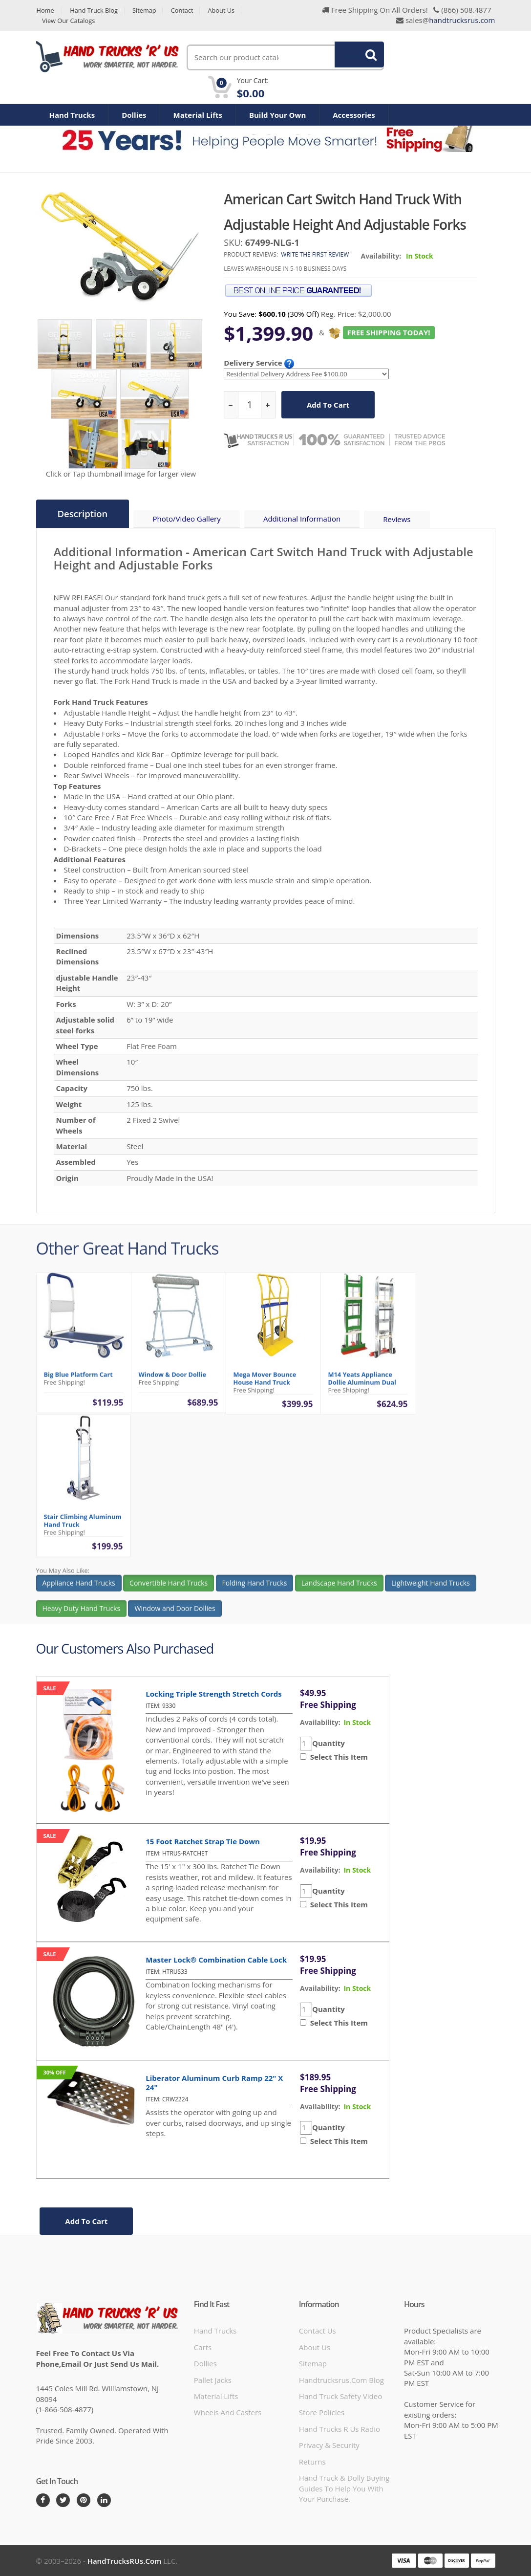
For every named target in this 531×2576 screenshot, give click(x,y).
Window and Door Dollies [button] (174, 1615)
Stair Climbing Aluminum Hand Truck (83, 1527)
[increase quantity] (268, 405)
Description (83, 513)
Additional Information (303, 519)
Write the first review (315, 254)
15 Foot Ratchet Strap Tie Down (203, 1841)
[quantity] (249, 405)
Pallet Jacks (213, 2379)
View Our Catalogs (69, 20)
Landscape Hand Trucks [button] (339, 1589)
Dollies (134, 115)
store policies (321, 2412)
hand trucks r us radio (339, 2428)
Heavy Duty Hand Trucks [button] (81, 1615)
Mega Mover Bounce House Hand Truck (265, 1385)
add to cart (328, 405)
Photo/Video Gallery (188, 519)
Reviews (399, 519)
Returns (312, 2461)
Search (353, 57)
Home (45, 10)
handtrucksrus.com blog (341, 2379)
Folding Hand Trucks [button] (254, 1589)
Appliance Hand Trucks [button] (78, 1589)
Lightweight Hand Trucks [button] (430, 1589)
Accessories (354, 115)
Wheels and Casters (227, 2412)
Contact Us (317, 2330)
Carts (203, 2347)
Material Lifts (197, 115)
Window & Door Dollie (173, 1381)
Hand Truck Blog (94, 10)
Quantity (328, 1742)
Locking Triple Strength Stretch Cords (214, 1693)
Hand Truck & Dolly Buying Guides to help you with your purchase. (344, 2487)
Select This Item (337, 1756)
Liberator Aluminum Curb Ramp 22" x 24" (214, 2082)
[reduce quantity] (231, 405)
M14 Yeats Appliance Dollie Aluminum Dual (362, 1385)
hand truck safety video (340, 2396)
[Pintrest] (83, 2500)
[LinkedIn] (104, 2500)
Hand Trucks (72, 115)
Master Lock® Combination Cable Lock (216, 1959)
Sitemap (146, 10)
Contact (184, 10)
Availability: (381, 256)
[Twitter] (63, 2500)
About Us (225, 10)
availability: (320, 1722)
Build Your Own (277, 115)
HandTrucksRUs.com (124, 2560)
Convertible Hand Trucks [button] (168, 1589)
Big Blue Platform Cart (78, 1381)
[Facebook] (43, 2500)
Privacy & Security (329, 2444)
